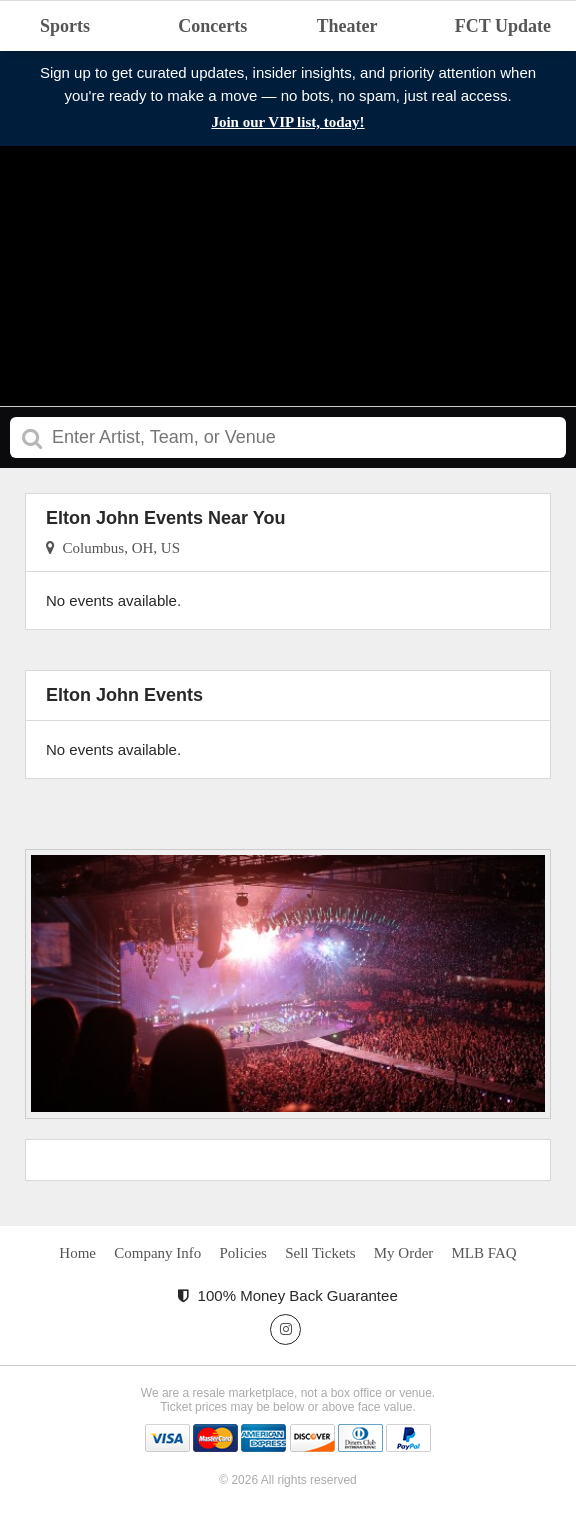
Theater (347, 26)
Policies (243, 1253)
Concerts (212, 26)
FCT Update (503, 26)
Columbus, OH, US (113, 548)
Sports (65, 26)
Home (77, 1253)
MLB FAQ (483, 1253)
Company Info (157, 1253)
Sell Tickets (320, 1253)
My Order (404, 1253)
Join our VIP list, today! (287, 122)
